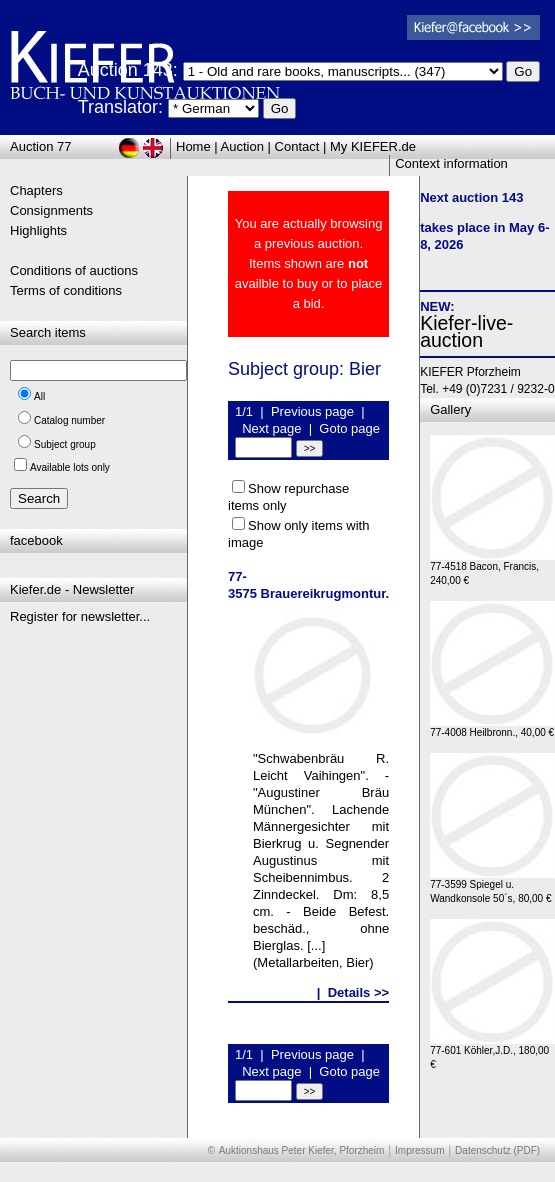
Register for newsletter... (80, 616)
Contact (297, 146)
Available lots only (70, 467)
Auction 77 (40, 146)
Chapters (36, 190)
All (39, 396)
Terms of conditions (66, 290)
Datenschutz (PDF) (497, 1150)
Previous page (312, 411)
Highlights (38, 230)
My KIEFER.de (373, 146)
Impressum (419, 1150)
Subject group (65, 444)
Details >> (358, 992)
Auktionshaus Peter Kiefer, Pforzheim (302, 1150)
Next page (271, 428)
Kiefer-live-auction (466, 331)
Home (193, 146)
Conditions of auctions (74, 270)
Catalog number (69, 420)
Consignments (51, 210)
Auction (242, 146)
